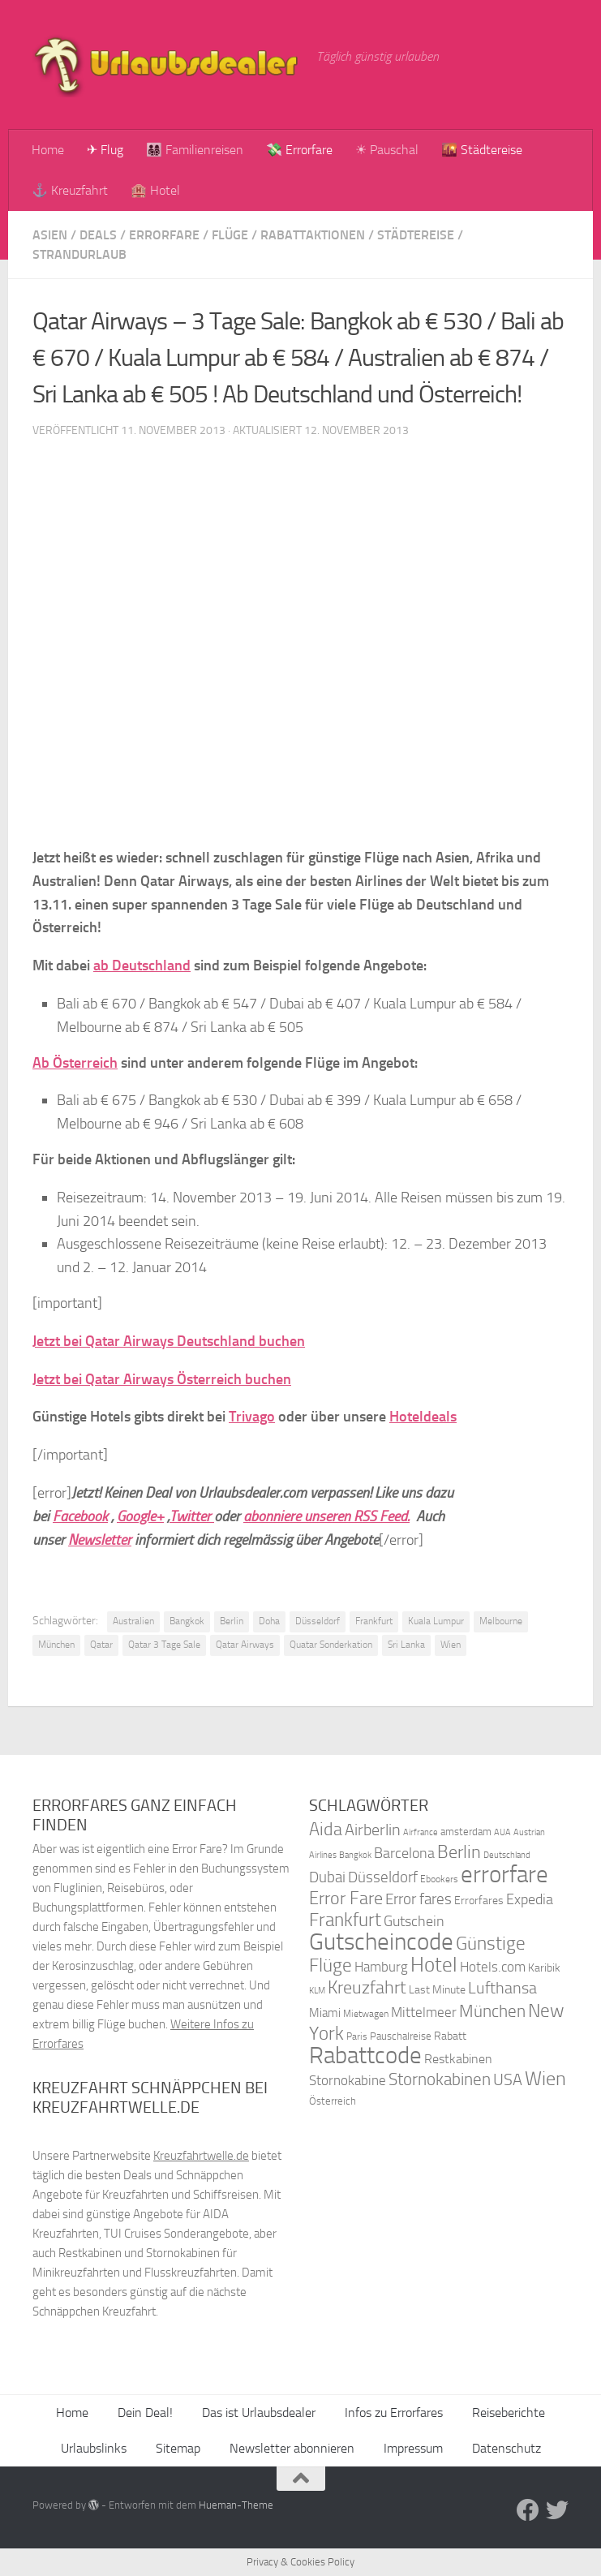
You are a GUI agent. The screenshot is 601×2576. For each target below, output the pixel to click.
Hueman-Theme (236, 2505)
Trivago (252, 1417)
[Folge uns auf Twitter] (557, 2510)
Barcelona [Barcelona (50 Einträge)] (404, 1853)
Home (48, 149)
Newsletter (99, 1540)
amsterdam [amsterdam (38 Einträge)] (466, 1832)
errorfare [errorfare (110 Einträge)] (504, 1874)
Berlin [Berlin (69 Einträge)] (459, 1852)
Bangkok (187, 1621)
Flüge (230, 235)
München (56, 1644)
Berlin (231, 1621)
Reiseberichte (508, 2412)
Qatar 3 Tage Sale (164, 1644)
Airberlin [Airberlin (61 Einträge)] (373, 1829)
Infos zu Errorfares (394, 2412)
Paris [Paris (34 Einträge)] (356, 2036)
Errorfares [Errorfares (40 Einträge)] (479, 1900)
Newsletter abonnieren (292, 2448)
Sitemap (178, 2448)
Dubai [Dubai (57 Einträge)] (327, 1877)
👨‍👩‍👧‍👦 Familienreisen (194, 149)
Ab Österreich (75, 1063)
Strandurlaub (79, 254)
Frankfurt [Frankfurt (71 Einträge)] (345, 1920)
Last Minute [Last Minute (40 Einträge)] (437, 1990)
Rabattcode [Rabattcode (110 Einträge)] (365, 2055)
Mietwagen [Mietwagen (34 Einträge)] (366, 2013)
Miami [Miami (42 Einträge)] (325, 2013)
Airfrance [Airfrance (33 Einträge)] (420, 1832)
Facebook (80, 1516)
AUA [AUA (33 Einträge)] (502, 1832)
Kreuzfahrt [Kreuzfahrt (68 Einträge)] (367, 1987)
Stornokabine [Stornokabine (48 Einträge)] (347, 2080)
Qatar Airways (245, 1644)
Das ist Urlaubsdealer (259, 2412)
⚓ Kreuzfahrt (70, 190)
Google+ (140, 1516)
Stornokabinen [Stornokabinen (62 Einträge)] (440, 2079)
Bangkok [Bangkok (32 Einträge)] (355, 1855)
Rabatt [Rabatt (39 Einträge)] (450, 2036)
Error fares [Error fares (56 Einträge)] (418, 1899)
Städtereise (415, 235)
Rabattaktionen (312, 235)
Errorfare (164, 235)
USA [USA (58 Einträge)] (507, 2080)
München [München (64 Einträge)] (492, 2011)
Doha (269, 1621)
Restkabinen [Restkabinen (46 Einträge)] (458, 2058)
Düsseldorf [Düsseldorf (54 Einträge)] (383, 1877)
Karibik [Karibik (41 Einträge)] (544, 1968)
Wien (450, 1644)
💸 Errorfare (299, 149)
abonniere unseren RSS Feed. (326, 1516)
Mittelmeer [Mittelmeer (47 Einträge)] (424, 2012)
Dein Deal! (145, 2412)
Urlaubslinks (94, 2448)
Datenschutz (506, 2448)
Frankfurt (374, 1621)
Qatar (101, 1644)
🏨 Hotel (155, 190)
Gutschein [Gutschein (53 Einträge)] (414, 1921)
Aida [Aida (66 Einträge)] (325, 1829)
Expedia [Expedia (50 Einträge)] (529, 1899)
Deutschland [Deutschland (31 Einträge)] (506, 1855)
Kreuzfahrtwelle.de (201, 2155)
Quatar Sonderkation (331, 1644)
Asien (49, 235)
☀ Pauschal (387, 149)
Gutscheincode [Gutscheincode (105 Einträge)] (381, 1941)
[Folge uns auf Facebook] (528, 2510)
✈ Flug (105, 149)
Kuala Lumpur (436, 1621)
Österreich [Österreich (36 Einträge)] (332, 2101)
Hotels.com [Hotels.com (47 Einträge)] (493, 1967)
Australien (133, 1621)
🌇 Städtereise (481, 149)
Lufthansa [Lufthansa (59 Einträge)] (502, 1988)
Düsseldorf (317, 1621)
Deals (98, 235)
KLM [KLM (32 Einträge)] (317, 1990)
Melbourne (500, 1621)
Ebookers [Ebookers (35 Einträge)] (439, 1879)
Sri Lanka (406, 1644)
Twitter (192, 1516)
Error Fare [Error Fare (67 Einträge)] (346, 1898)
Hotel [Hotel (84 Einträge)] (433, 1964)
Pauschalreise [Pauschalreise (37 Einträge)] (400, 2036)
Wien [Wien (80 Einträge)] (545, 2078)
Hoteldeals (423, 1417)
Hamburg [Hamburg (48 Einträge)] (381, 1967)
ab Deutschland (142, 965)
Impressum (413, 2448)
